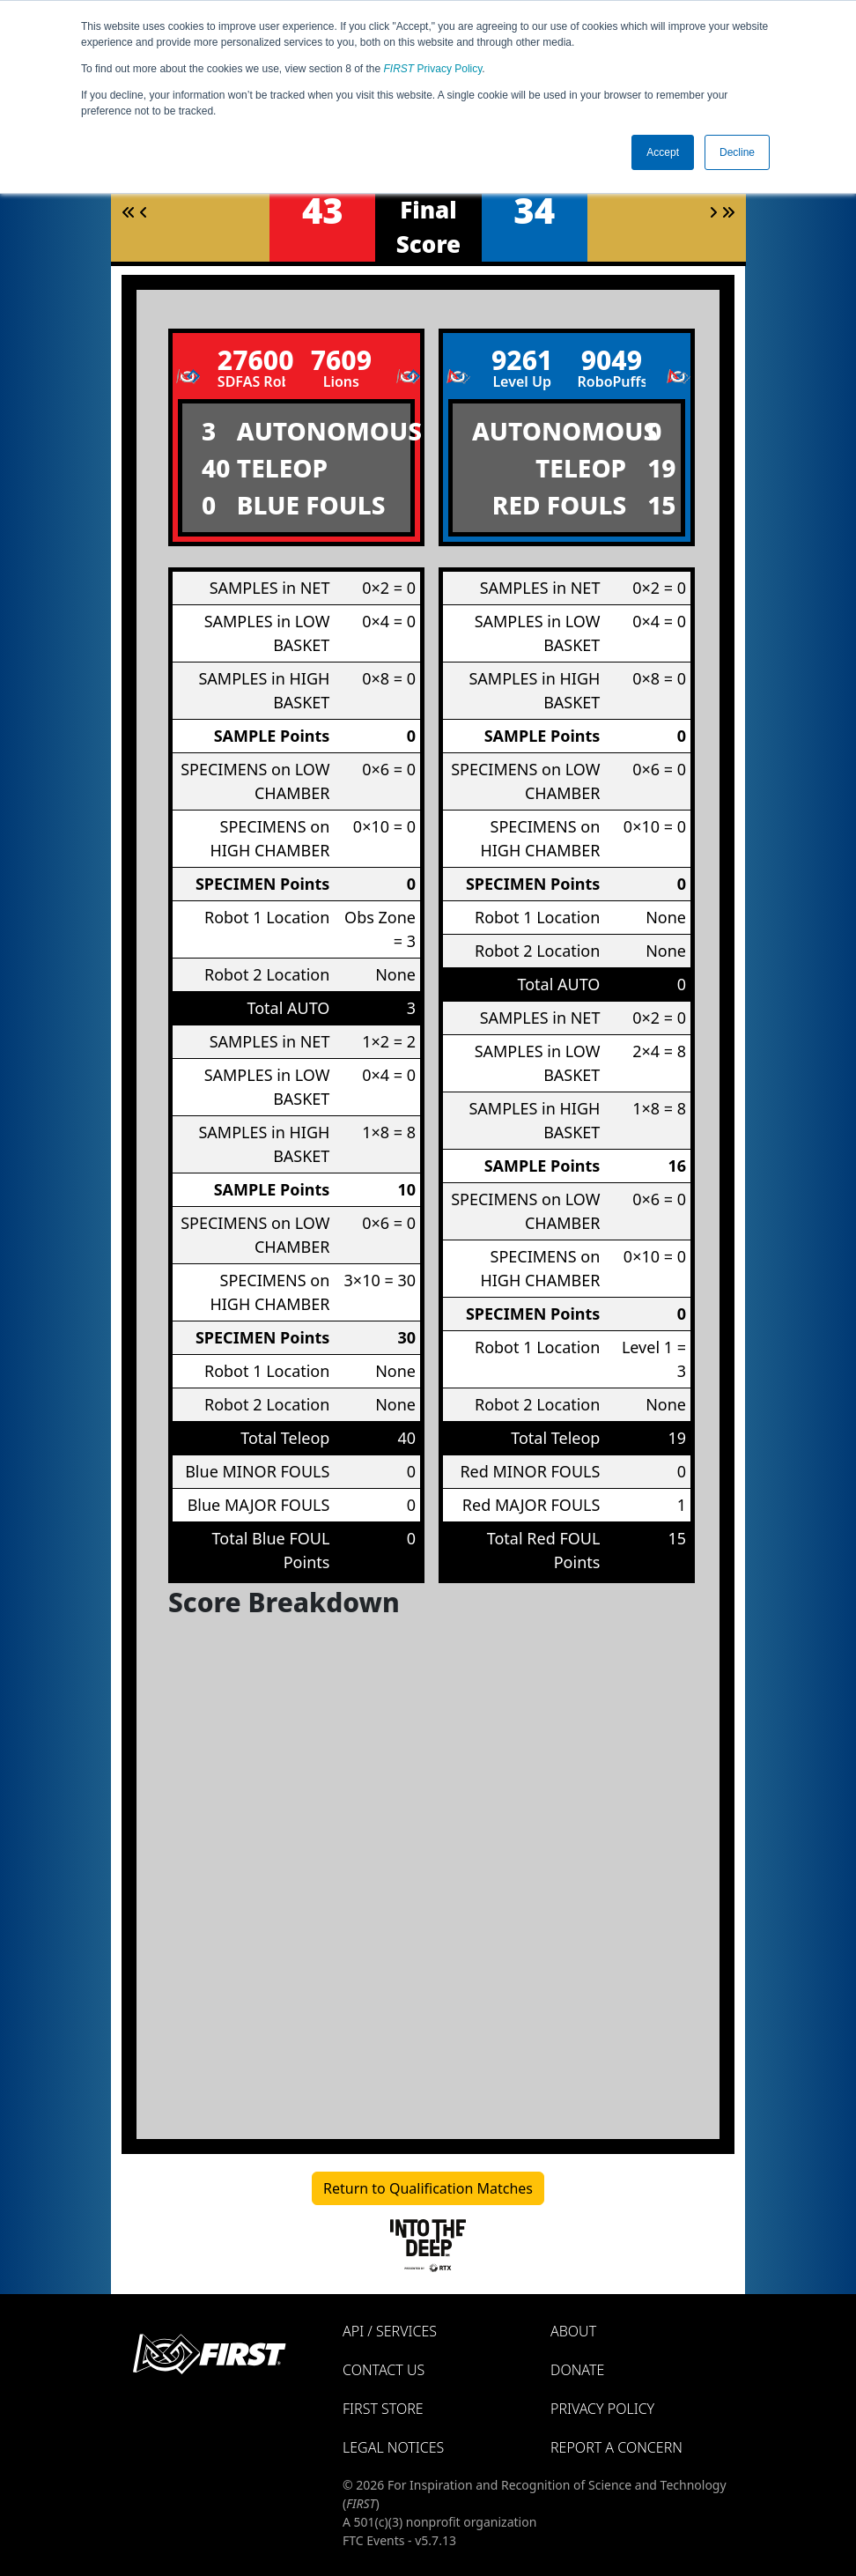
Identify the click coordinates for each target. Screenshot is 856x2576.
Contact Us (383, 2370)
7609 (341, 360)
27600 (252, 360)
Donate (577, 2370)
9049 (611, 360)
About (573, 2331)
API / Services (390, 2331)
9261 (521, 360)
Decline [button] (737, 152)
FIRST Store (383, 2408)
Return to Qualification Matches (428, 2188)
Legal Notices (393, 2447)
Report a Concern (616, 2447)
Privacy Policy (433, 69)
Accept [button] (662, 152)
